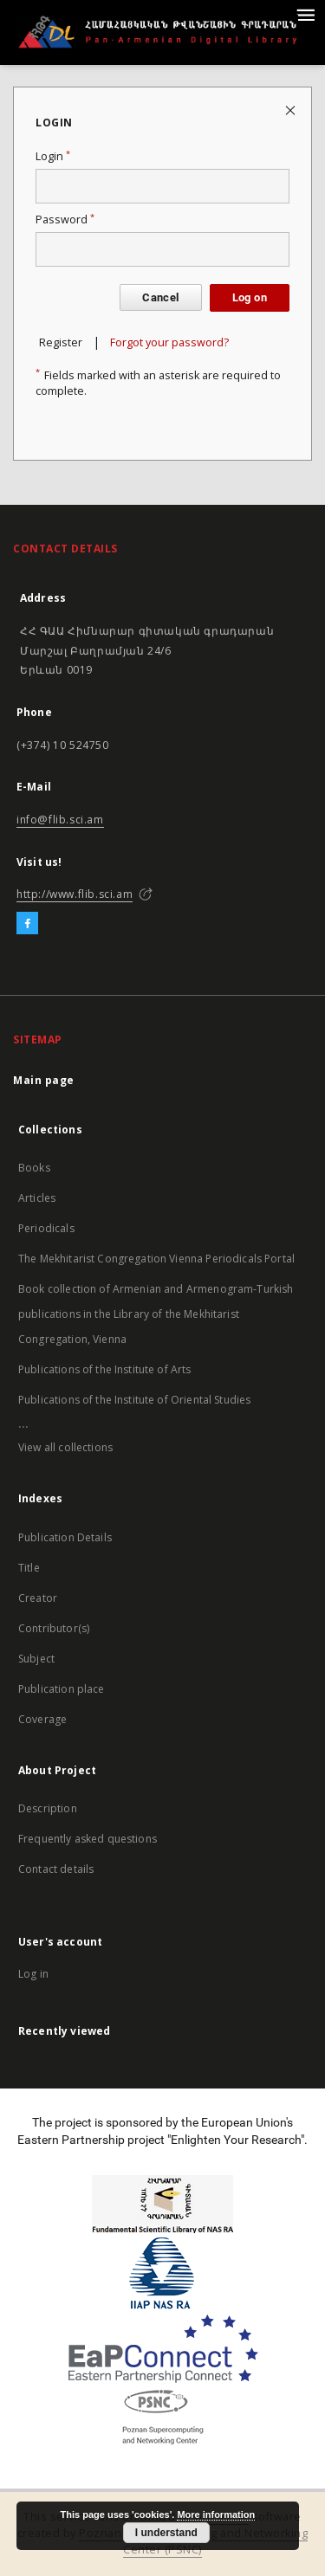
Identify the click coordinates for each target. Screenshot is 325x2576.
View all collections (65, 1447)
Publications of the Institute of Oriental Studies (134, 1399)
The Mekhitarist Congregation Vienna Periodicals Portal (156, 1258)
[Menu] (305, 14)
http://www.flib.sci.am (74, 894)
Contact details (56, 1869)
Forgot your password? (169, 342)
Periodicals (46, 1228)
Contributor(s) (53, 1628)
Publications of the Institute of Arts (105, 1369)
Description (47, 1808)
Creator (37, 1598)
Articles (36, 1198)
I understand (166, 2533)
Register (60, 342)
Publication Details (65, 1537)
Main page (44, 1080)
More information (216, 2514)
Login (53, 156)
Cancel (160, 297)
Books (34, 1167)
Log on (249, 297)
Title (29, 1567)
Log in (33, 1973)
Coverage (42, 1719)
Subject (36, 1658)
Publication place (61, 1689)
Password (65, 219)
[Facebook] (27, 924)
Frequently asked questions (87, 1838)
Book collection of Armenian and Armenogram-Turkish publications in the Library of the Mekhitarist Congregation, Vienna (156, 1314)
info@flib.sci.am (60, 819)
